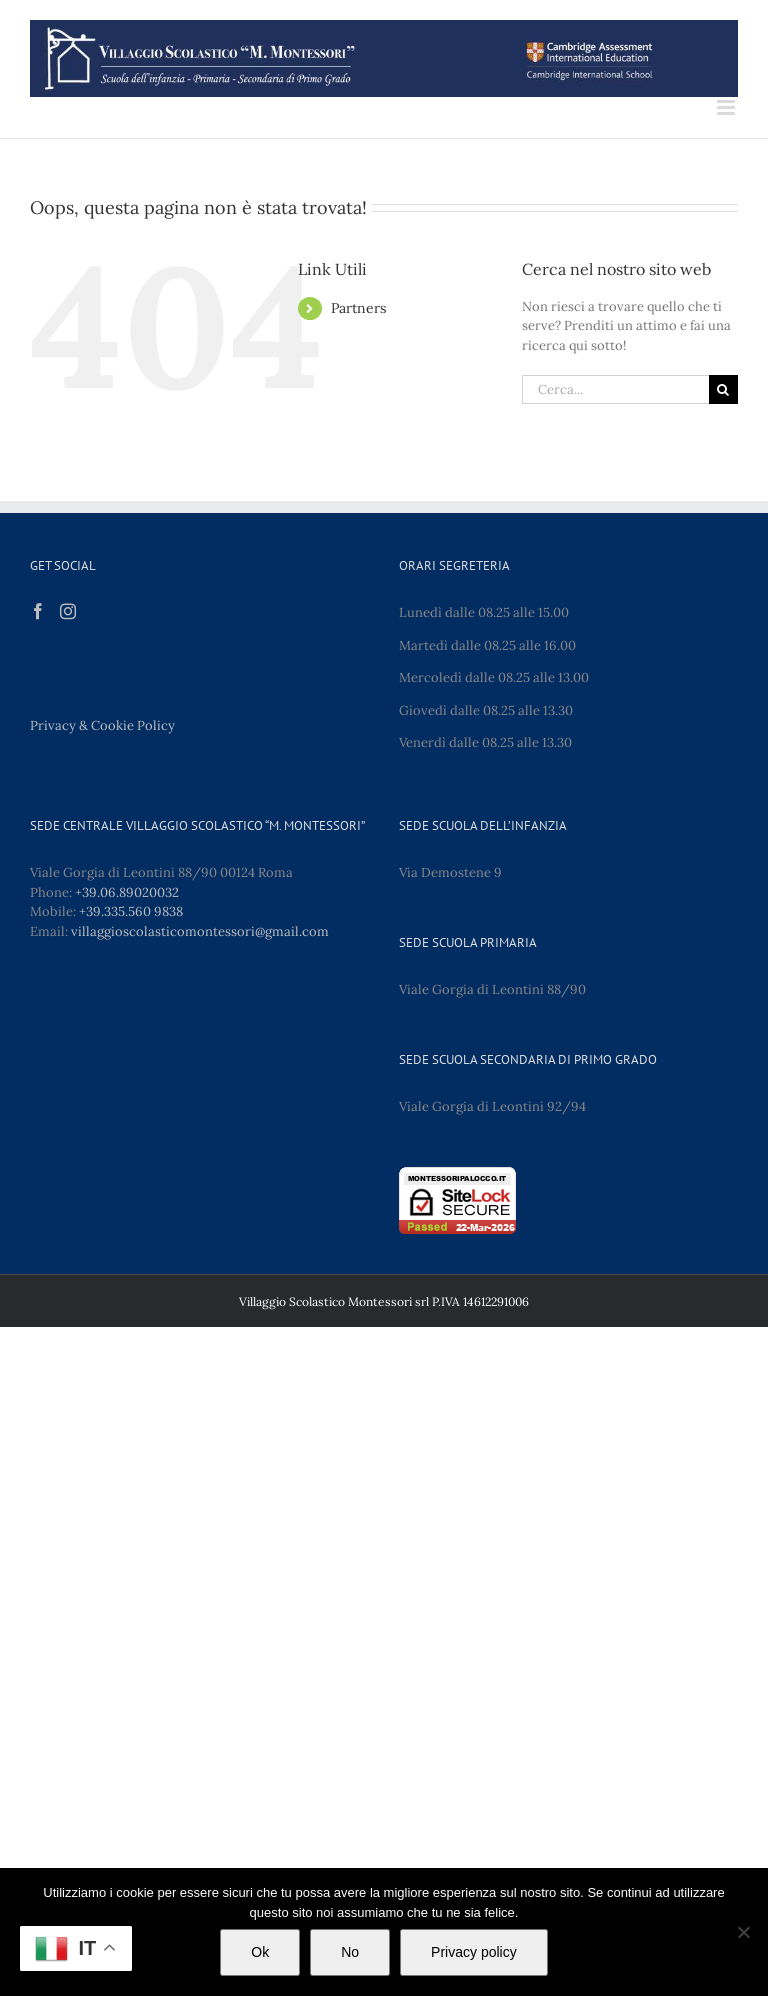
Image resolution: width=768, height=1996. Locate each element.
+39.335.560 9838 (131, 911)
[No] (743, 1932)
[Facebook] (38, 611)
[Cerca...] (615, 389)
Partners (358, 308)
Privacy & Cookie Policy (102, 725)
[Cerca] (723, 389)
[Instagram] (68, 611)
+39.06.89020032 (127, 892)
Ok (260, 1952)
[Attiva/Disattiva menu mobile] (727, 107)
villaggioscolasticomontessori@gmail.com (200, 931)
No (350, 1952)
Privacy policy (474, 1952)
